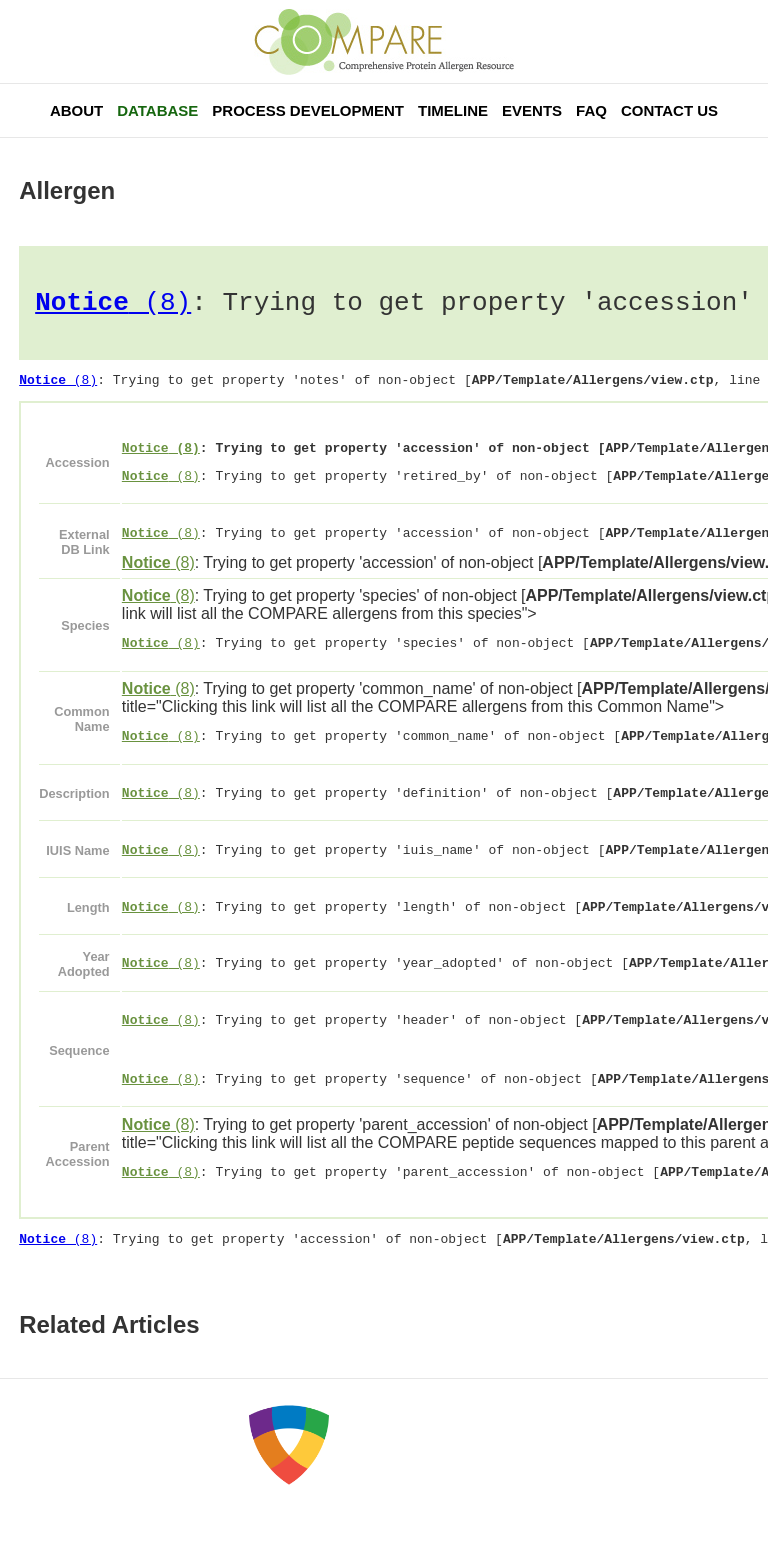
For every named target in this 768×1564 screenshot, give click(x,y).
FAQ (591, 110)
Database (157, 110)
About (76, 110)
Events (532, 110)
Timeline (453, 110)
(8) (113, 306)
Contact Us (669, 110)
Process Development (308, 110)
